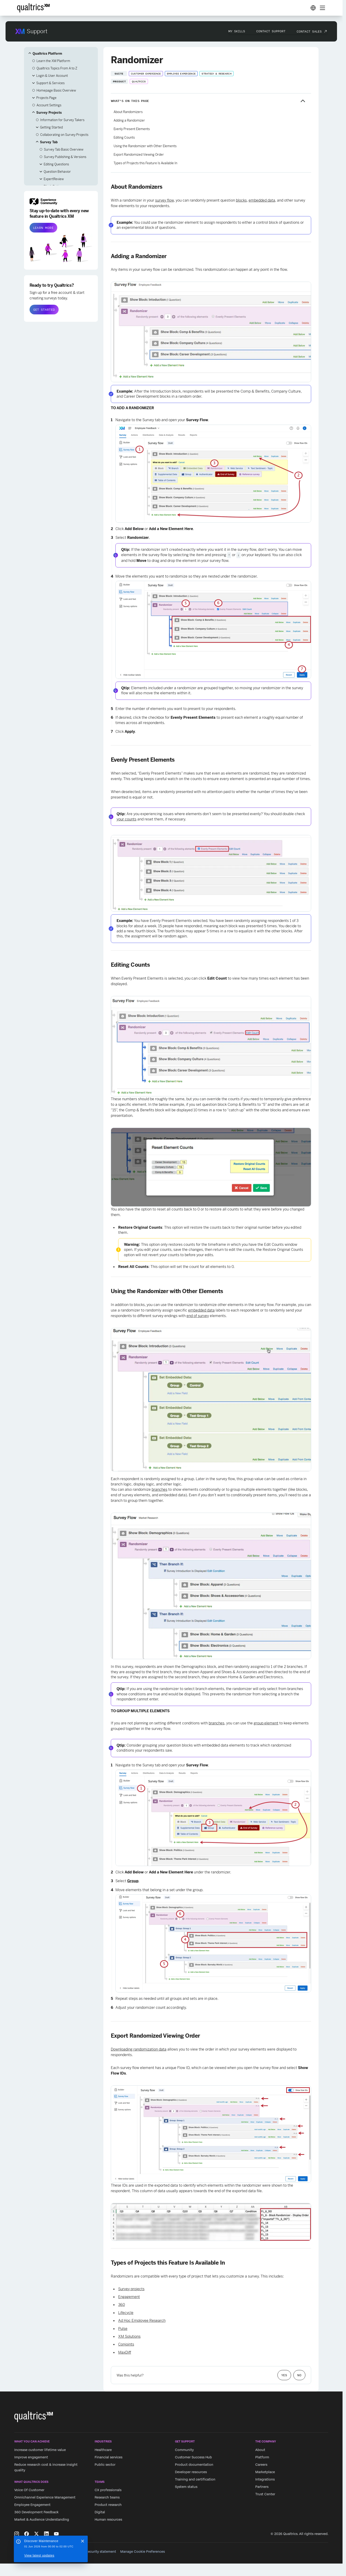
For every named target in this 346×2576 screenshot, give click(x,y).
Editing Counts (124, 137)
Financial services (108, 2457)
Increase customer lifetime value (40, 2450)
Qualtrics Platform (47, 53)
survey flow (164, 200)
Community (184, 2450)
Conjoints (126, 2344)
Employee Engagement (32, 2505)
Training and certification (195, 2479)
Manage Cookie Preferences (142, 2551)
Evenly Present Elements (132, 129)
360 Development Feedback (36, 2512)
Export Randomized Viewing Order (139, 154)
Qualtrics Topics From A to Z (56, 68)
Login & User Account (52, 76)
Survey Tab (49, 142)
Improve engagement (31, 2457)
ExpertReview (54, 179)
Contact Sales (309, 31)
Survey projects (131, 2289)
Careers (261, 2464)
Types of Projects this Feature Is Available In (145, 163)
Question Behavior (57, 172)
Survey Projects (49, 112)
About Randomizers (128, 112)
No (299, 2375)
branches (159, 1489)
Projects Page (46, 98)
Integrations (265, 2479)
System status (186, 2487)
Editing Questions (56, 164)
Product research (108, 2505)
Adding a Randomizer (129, 120)
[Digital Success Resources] (313, 8)
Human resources (108, 2519)
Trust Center (265, 2494)
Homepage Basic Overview (56, 90)
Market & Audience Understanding (41, 2519)
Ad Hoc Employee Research (141, 2320)
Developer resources (191, 2472)
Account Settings (48, 105)
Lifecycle (125, 2312)
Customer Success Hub (193, 2457)
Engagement (129, 2296)
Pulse (122, 2328)
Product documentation (194, 2464)
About (260, 2450)
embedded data (262, 200)
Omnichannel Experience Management (44, 2497)
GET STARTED (44, 309)
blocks (241, 200)
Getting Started (51, 127)
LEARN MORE (43, 227)
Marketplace (265, 2472)
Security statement (101, 2551)
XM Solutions (129, 2336)
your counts (126, 819)
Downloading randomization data (138, 2049)
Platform (262, 2457)
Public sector (105, 2464)
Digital (100, 2512)
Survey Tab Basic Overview (63, 149)
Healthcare (103, 2450)
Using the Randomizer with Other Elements (145, 146)
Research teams (107, 2497)
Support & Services (50, 83)
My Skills (236, 31)
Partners (261, 2487)
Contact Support (271, 31)
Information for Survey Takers (62, 120)
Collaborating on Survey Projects (64, 135)
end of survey (198, 1315)
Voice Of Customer (29, 2490)
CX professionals (108, 2490)
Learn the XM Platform (53, 61)
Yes (284, 2375)
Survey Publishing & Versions (65, 157)
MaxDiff (124, 2352)
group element (266, 1723)
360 (121, 2304)
